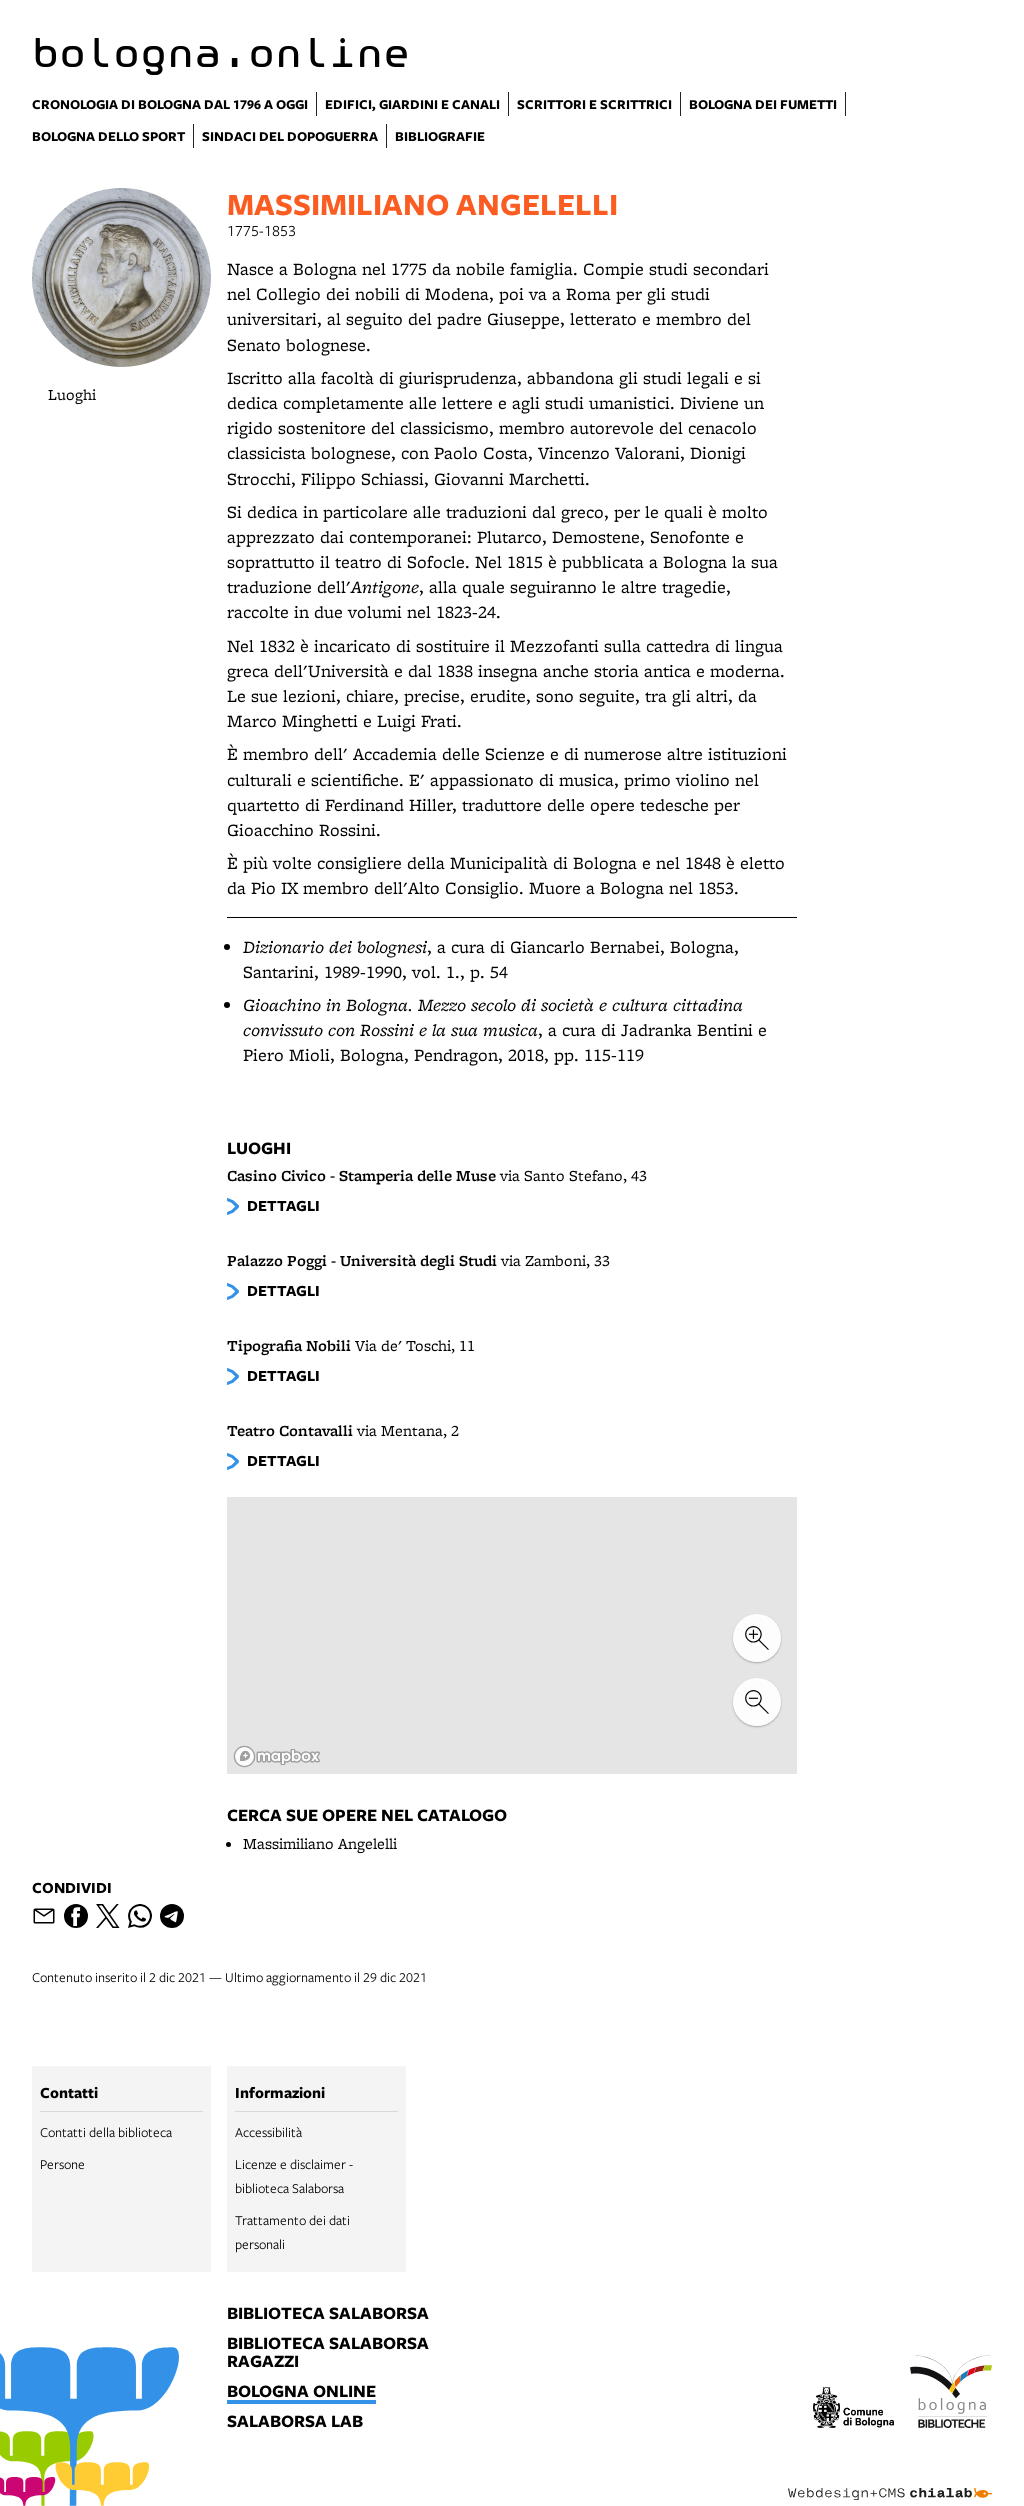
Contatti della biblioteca (106, 2132)
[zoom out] (757, 1702)
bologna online (301, 2392)
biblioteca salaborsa (328, 2314)
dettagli (283, 1205)
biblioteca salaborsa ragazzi (328, 2353)
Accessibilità (268, 2132)
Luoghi (72, 394)
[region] (512, 1635)
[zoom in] (757, 1638)
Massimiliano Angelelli (320, 1843)
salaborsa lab (295, 2422)
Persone (62, 2164)
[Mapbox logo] (277, 1756)
